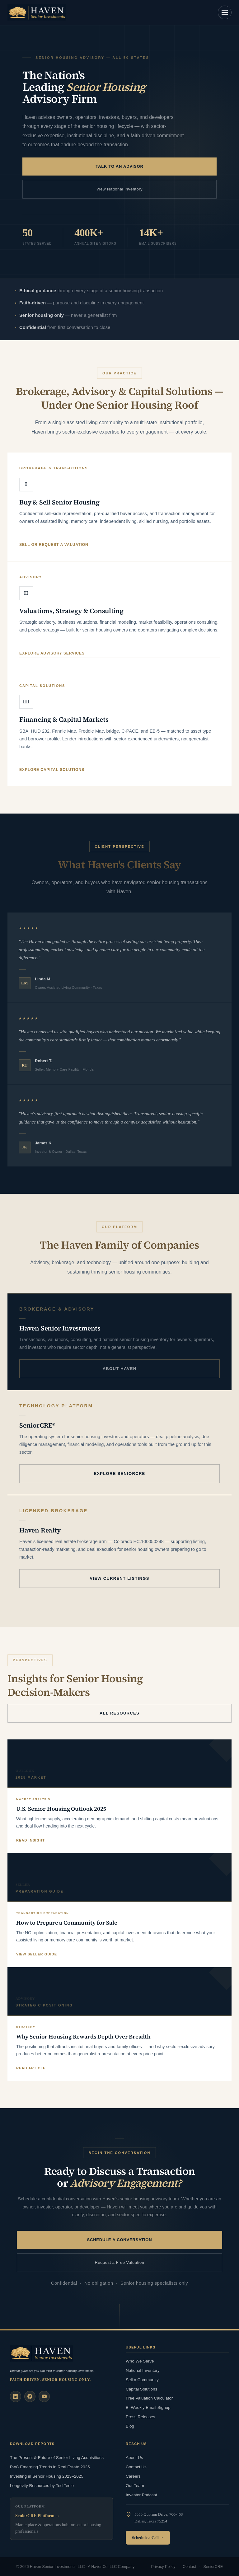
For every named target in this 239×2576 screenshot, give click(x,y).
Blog (130, 2426)
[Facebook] (29, 2396)
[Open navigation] (225, 12)
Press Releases (140, 2416)
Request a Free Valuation (119, 2262)
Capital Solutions (141, 2389)
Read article (31, 2068)
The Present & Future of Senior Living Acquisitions (57, 2457)
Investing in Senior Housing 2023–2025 (46, 2476)
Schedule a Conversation (119, 2239)
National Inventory (143, 2370)
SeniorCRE (213, 2566)
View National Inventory (119, 189)
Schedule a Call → (148, 2537)
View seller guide (36, 1954)
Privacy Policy (163, 2566)
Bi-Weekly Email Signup (148, 2407)
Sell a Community (142, 2379)
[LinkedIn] (15, 2396)
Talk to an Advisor (119, 166)
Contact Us (136, 2467)
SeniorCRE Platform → (37, 2515)
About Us (134, 2457)
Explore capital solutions (51, 769)
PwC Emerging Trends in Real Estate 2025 (50, 2467)
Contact (189, 2566)
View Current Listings (119, 1578)
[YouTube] (44, 2396)
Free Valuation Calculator (149, 2398)
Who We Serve (140, 2361)
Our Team (135, 2485)
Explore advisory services (52, 653)
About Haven (120, 1368)
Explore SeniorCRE (119, 1473)
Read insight (30, 1840)
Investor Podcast (141, 2495)
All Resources (119, 1713)
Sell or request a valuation (53, 544)
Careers (133, 2476)
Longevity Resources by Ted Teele (42, 2485)
